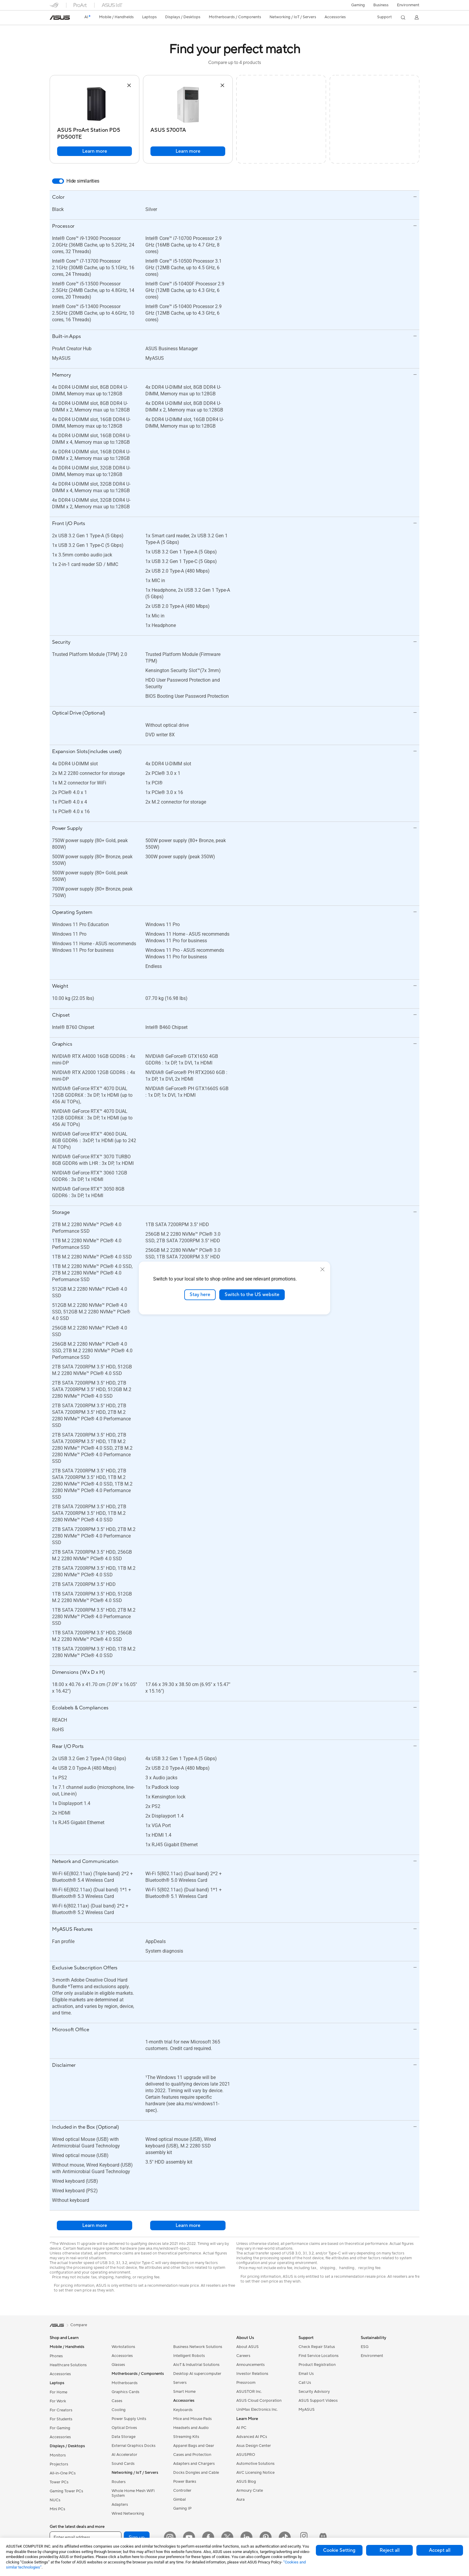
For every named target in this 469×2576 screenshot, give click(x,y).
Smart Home (184, 2391)
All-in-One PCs (63, 2473)
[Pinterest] (266, 2537)
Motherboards (125, 2383)
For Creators (61, 2410)
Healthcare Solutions (68, 2365)
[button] (358, 5)
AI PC (241, 2427)
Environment (408, 5)
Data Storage (123, 2436)
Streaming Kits (186, 2436)
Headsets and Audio (191, 2427)
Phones (56, 2356)
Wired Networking (128, 2513)
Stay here (200, 1295)
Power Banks (184, 2481)
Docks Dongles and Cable (196, 2472)
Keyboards (183, 2409)
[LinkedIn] (246, 2537)
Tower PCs (59, 2482)
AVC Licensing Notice (255, 2472)
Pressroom (245, 2382)
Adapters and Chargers (194, 2463)
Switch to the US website (252, 1295)
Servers (180, 2382)
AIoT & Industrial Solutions (196, 2364)
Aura (240, 2499)
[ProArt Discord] (323, 2537)
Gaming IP (182, 2508)
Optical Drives (124, 2427)
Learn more (94, 151)
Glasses (118, 2364)
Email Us (306, 2373)
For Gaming (60, 2428)
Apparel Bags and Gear (193, 2445)
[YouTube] (189, 2537)
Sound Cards (123, 2463)
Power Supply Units (129, 2418)
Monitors (58, 2455)
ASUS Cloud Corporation (258, 2400)
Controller (182, 2490)
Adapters (120, 2504)
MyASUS (307, 2409)
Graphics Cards (125, 2392)
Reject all (390, 2550)
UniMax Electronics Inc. (257, 2409)
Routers (119, 2481)
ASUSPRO (245, 2454)
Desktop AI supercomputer (197, 2373)
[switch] (58, 181)
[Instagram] (170, 2537)
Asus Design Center (253, 2445)
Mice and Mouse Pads (192, 2418)
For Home (58, 2392)
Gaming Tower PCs (66, 2491)
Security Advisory (314, 2391)
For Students (61, 2419)
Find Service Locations (319, 2355)
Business (381, 5)
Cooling (119, 2409)
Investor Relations (252, 2373)
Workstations (123, 2346)
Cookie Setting (339, 2550)
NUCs (55, 2500)
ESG (364, 2346)
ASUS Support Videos (318, 2400)
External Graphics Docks (134, 2445)
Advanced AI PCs (251, 2436)
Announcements (250, 2364)
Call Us (305, 2382)
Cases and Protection (192, 2454)
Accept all (439, 2550)
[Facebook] (208, 2537)
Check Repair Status (317, 2346)
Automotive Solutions (255, 2463)
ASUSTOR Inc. (249, 2391)
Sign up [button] (137, 2537)
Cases (117, 2400)
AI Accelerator (124, 2454)
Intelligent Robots (189, 2355)
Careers (243, 2355)
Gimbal (179, 2499)
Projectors (59, 2464)
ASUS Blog (246, 2481)
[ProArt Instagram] (304, 2537)
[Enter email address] (85, 2537)
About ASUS (247, 2346)
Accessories (60, 2374)
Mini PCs (57, 2509)
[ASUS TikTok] (285, 2537)
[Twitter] (227, 2537)
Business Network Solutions (197, 2346)
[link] (60, 18)
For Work (58, 2401)
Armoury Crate (249, 2490)
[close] (322, 1269)
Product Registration (317, 2364)
